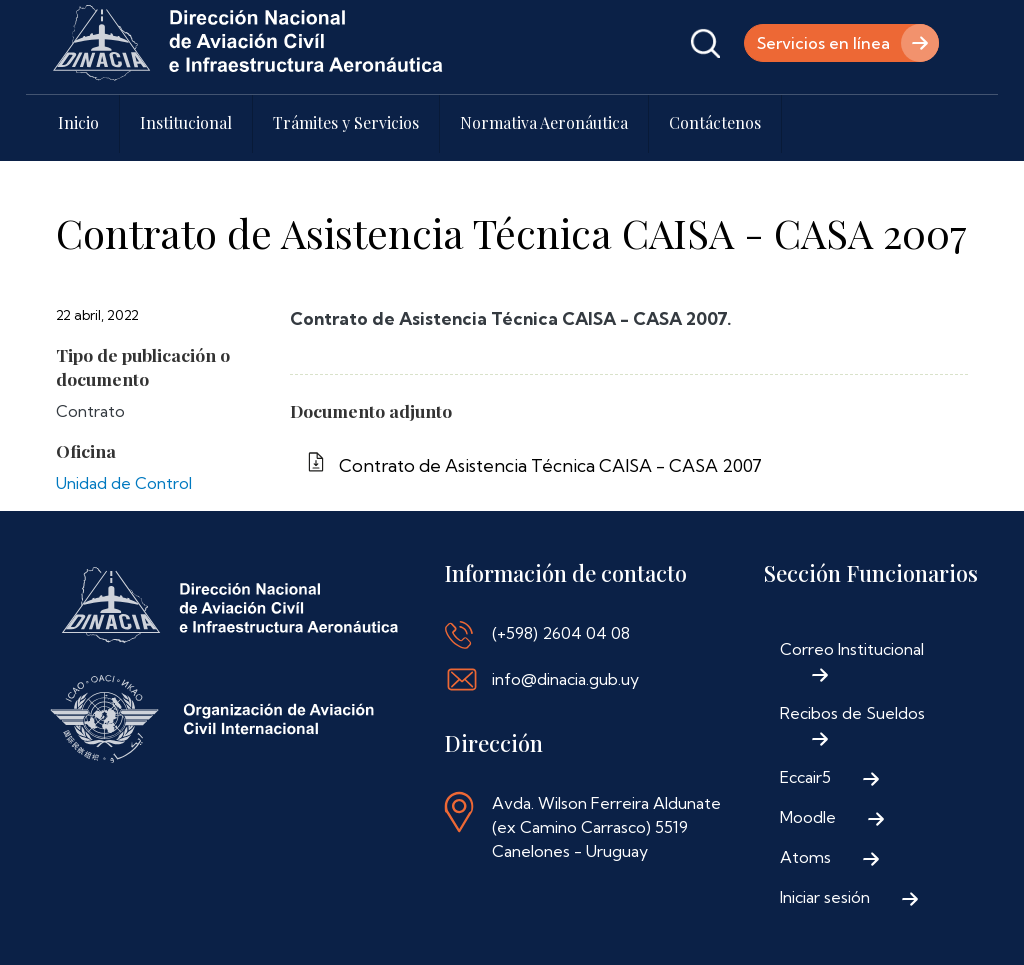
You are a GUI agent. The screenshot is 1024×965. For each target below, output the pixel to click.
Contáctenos (715, 122)
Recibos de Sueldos (852, 713)
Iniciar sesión (825, 897)
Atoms (805, 857)
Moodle (808, 817)
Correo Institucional (852, 649)
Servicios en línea (823, 43)
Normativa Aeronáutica (544, 122)
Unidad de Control (124, 483)
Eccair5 (805, 777)
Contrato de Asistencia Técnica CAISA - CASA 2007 (550, 465)
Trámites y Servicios (346, 122)
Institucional (186, 122)
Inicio (78, 122)
